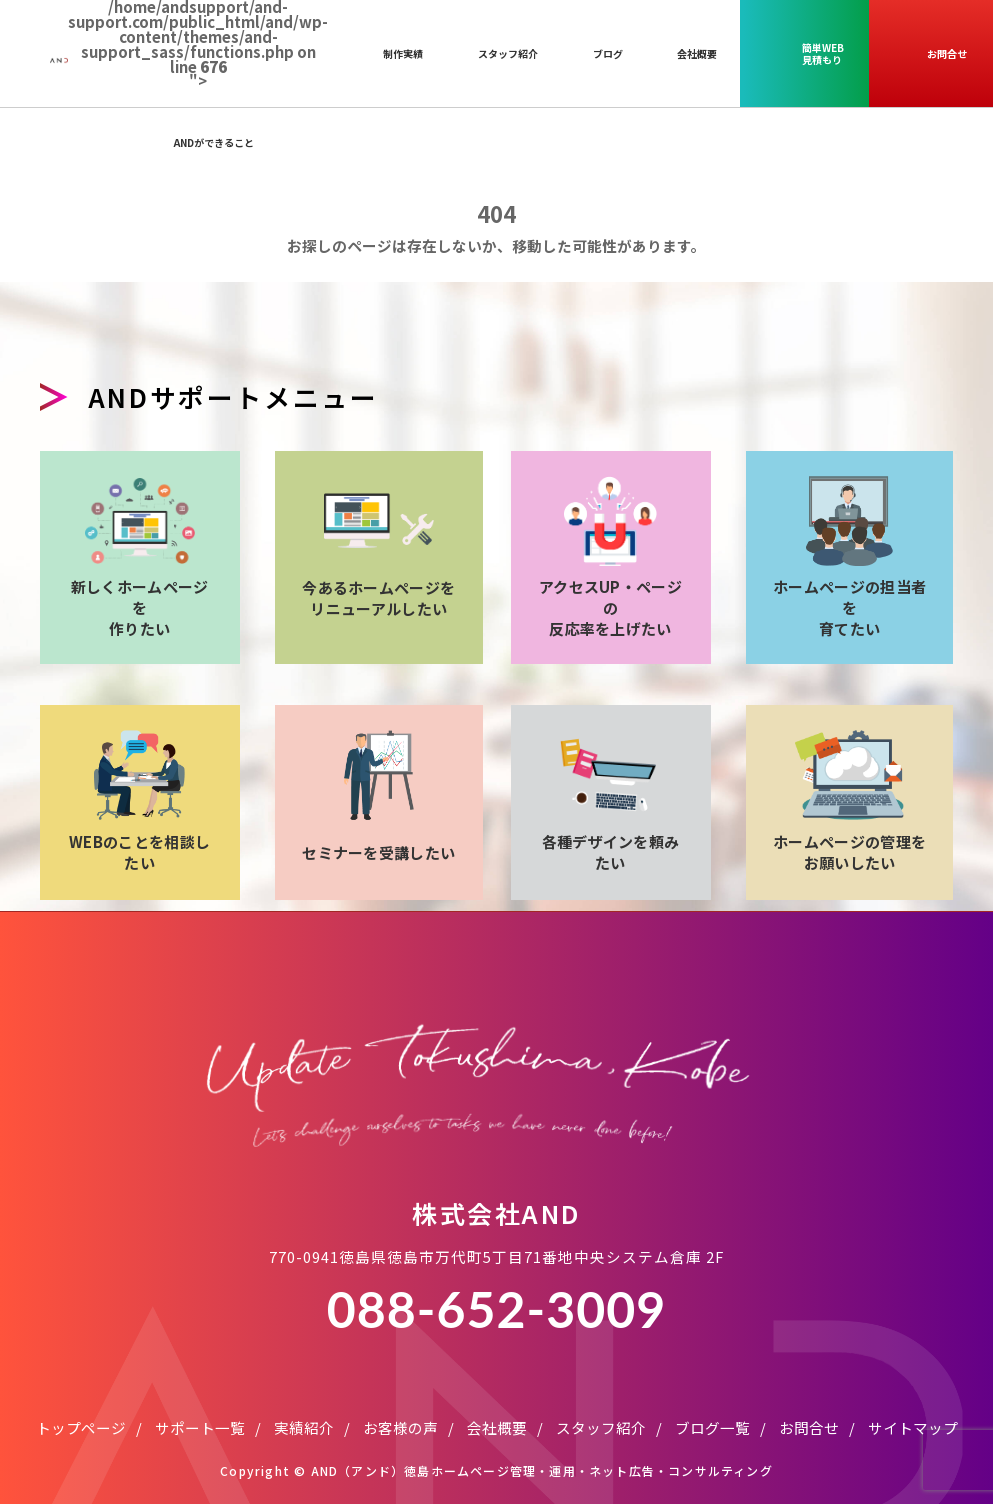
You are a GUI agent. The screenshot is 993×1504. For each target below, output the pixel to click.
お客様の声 (400, 1404)
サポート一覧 (200, 1404)
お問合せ (809, 1404)
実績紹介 (304, 1404)
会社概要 (497, 1404)
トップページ (81, 1404)
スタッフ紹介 (601, 1404)
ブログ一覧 (712, 1404)
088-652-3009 (496, 1286)
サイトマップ (913, 1404)
